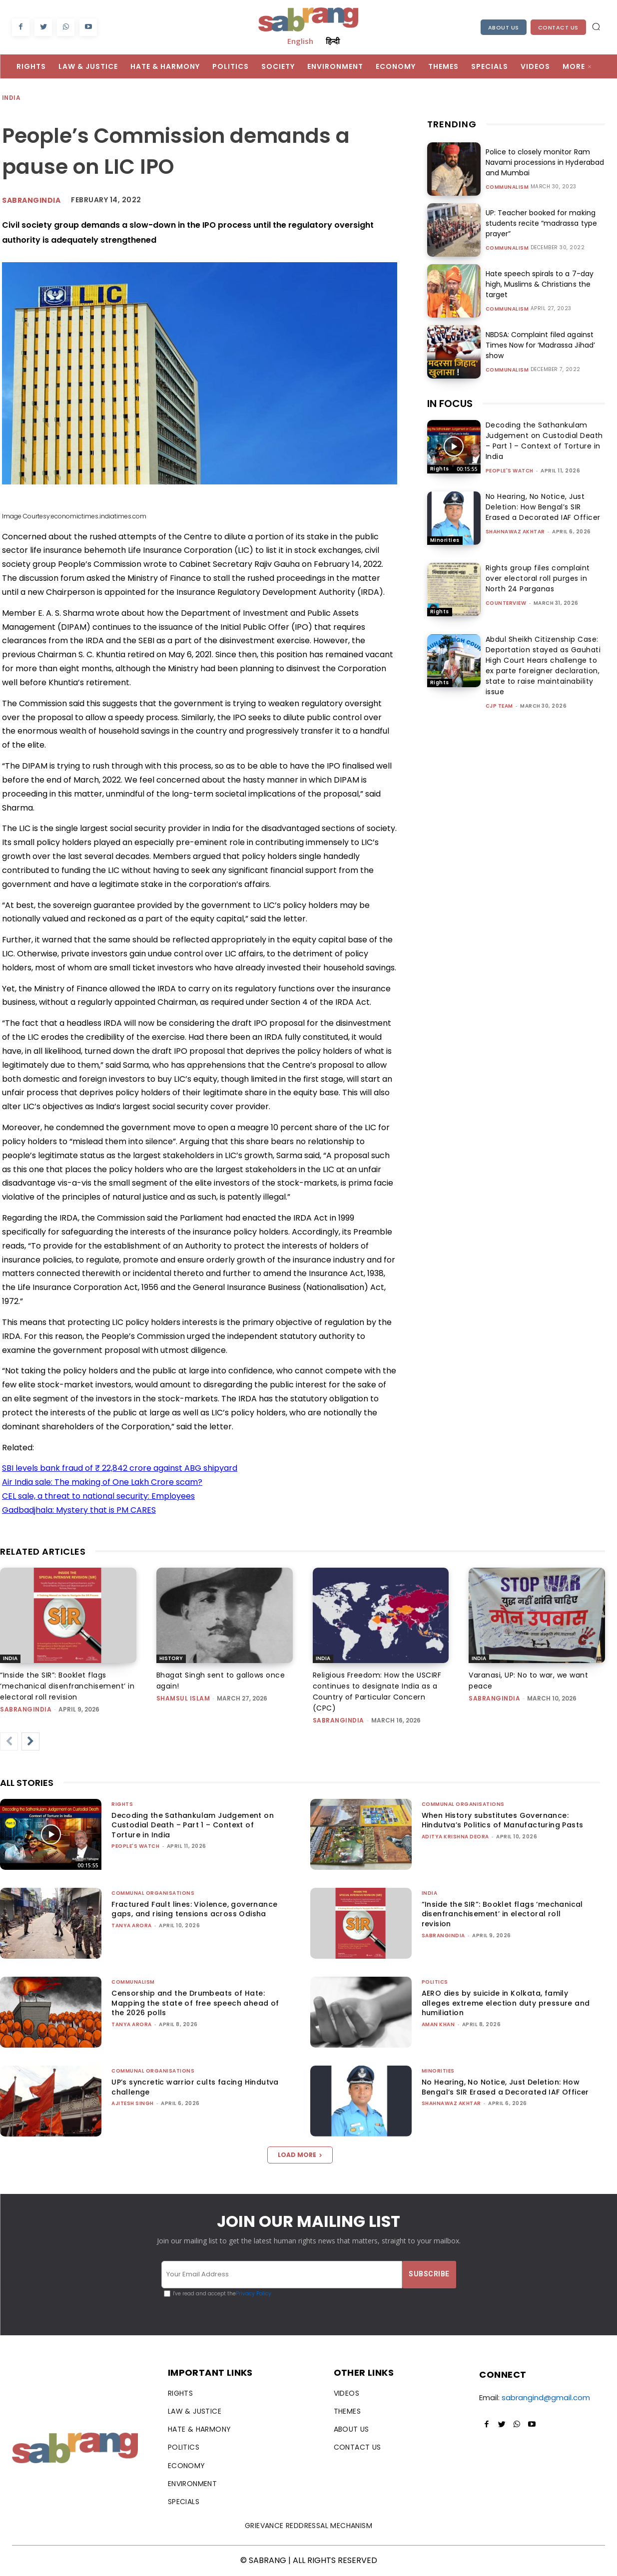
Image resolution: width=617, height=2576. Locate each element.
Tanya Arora (131, 1925)
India (11, 98)
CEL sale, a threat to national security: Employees (98, 1496)
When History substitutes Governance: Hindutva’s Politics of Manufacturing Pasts (503, 1820)
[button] (596, 26)
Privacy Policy (253, 2293)
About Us (503, 27)
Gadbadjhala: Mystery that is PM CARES (79, 1510)
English (300, 41)
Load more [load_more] (300, 2154)
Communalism (507, 187)
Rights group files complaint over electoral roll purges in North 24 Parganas (538, 578)
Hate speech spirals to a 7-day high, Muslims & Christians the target (539, 284)
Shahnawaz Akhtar (515, 531)
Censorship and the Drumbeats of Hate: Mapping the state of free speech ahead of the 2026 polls (195, 2003)
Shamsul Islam (183, 1698)
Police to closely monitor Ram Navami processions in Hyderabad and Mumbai (545, 162)
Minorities (445, 540)
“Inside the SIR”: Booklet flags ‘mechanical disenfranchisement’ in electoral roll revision (67, 1686)
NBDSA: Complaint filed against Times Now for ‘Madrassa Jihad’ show (540, 345)
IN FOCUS (450, 404)
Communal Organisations (463, 1804)
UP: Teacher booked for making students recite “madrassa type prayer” (541, 223)
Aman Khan (438, 2024)
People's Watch (510, 470)
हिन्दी (333, 41)
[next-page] (30, 1741)
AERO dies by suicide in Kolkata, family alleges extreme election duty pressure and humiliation (506, 2003)
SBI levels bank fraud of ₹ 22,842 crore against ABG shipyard (119, 1468)
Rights (439, 468)
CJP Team (499, 706)
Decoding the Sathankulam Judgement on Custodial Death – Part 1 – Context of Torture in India (544, 440)
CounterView (506, 603)
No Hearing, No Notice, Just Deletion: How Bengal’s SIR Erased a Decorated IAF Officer (543, 506)
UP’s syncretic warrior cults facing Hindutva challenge (195, 2087)
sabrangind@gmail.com (546, 2397)
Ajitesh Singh (132, 2103)
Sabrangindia (31, 200)
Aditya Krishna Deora (455, 1836)
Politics (435, 1982)
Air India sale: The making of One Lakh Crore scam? (102, 1482)
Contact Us (558, 27)
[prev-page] (9, 1741)
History (171, 1658)
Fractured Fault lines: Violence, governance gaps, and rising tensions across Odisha (194, 1909)
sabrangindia (25, 1709)
